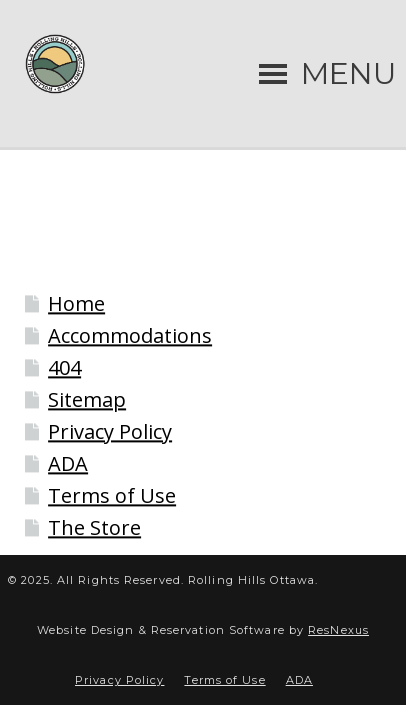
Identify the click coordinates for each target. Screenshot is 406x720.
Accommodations (130, 336)
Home (76, 304)
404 (64, 368)
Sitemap (87, 400)
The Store (94, 528)
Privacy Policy (110, 432)
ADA (68, 464)
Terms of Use (112, 496)
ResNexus (338, 630)
